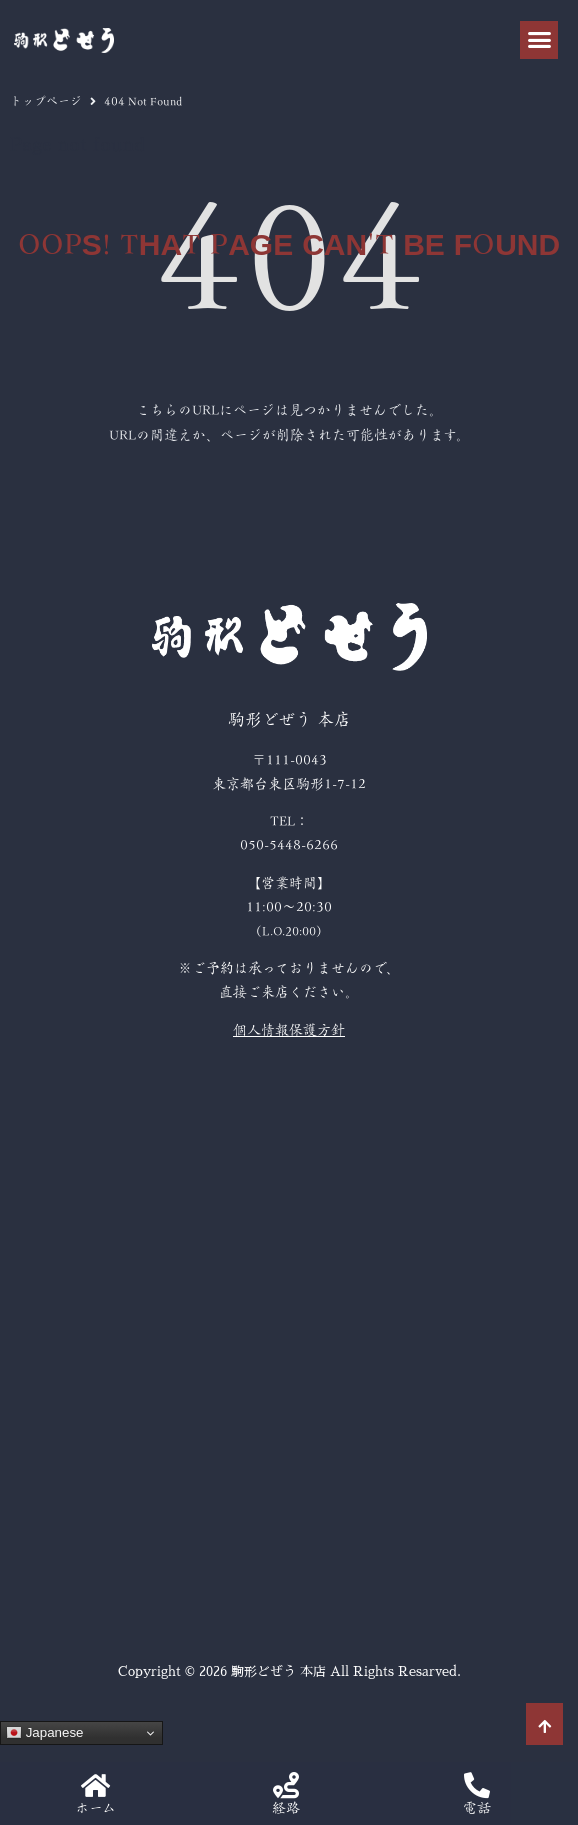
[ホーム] (95, 1785)
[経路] (286, 1785)
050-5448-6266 (289, 845)
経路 (286, 1808)
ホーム (95, 1808)
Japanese (45, 1733)
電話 (477, 1808)
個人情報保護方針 (289, 1030)
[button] (539, 40)
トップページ (46, 101)
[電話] (477, 1785)
